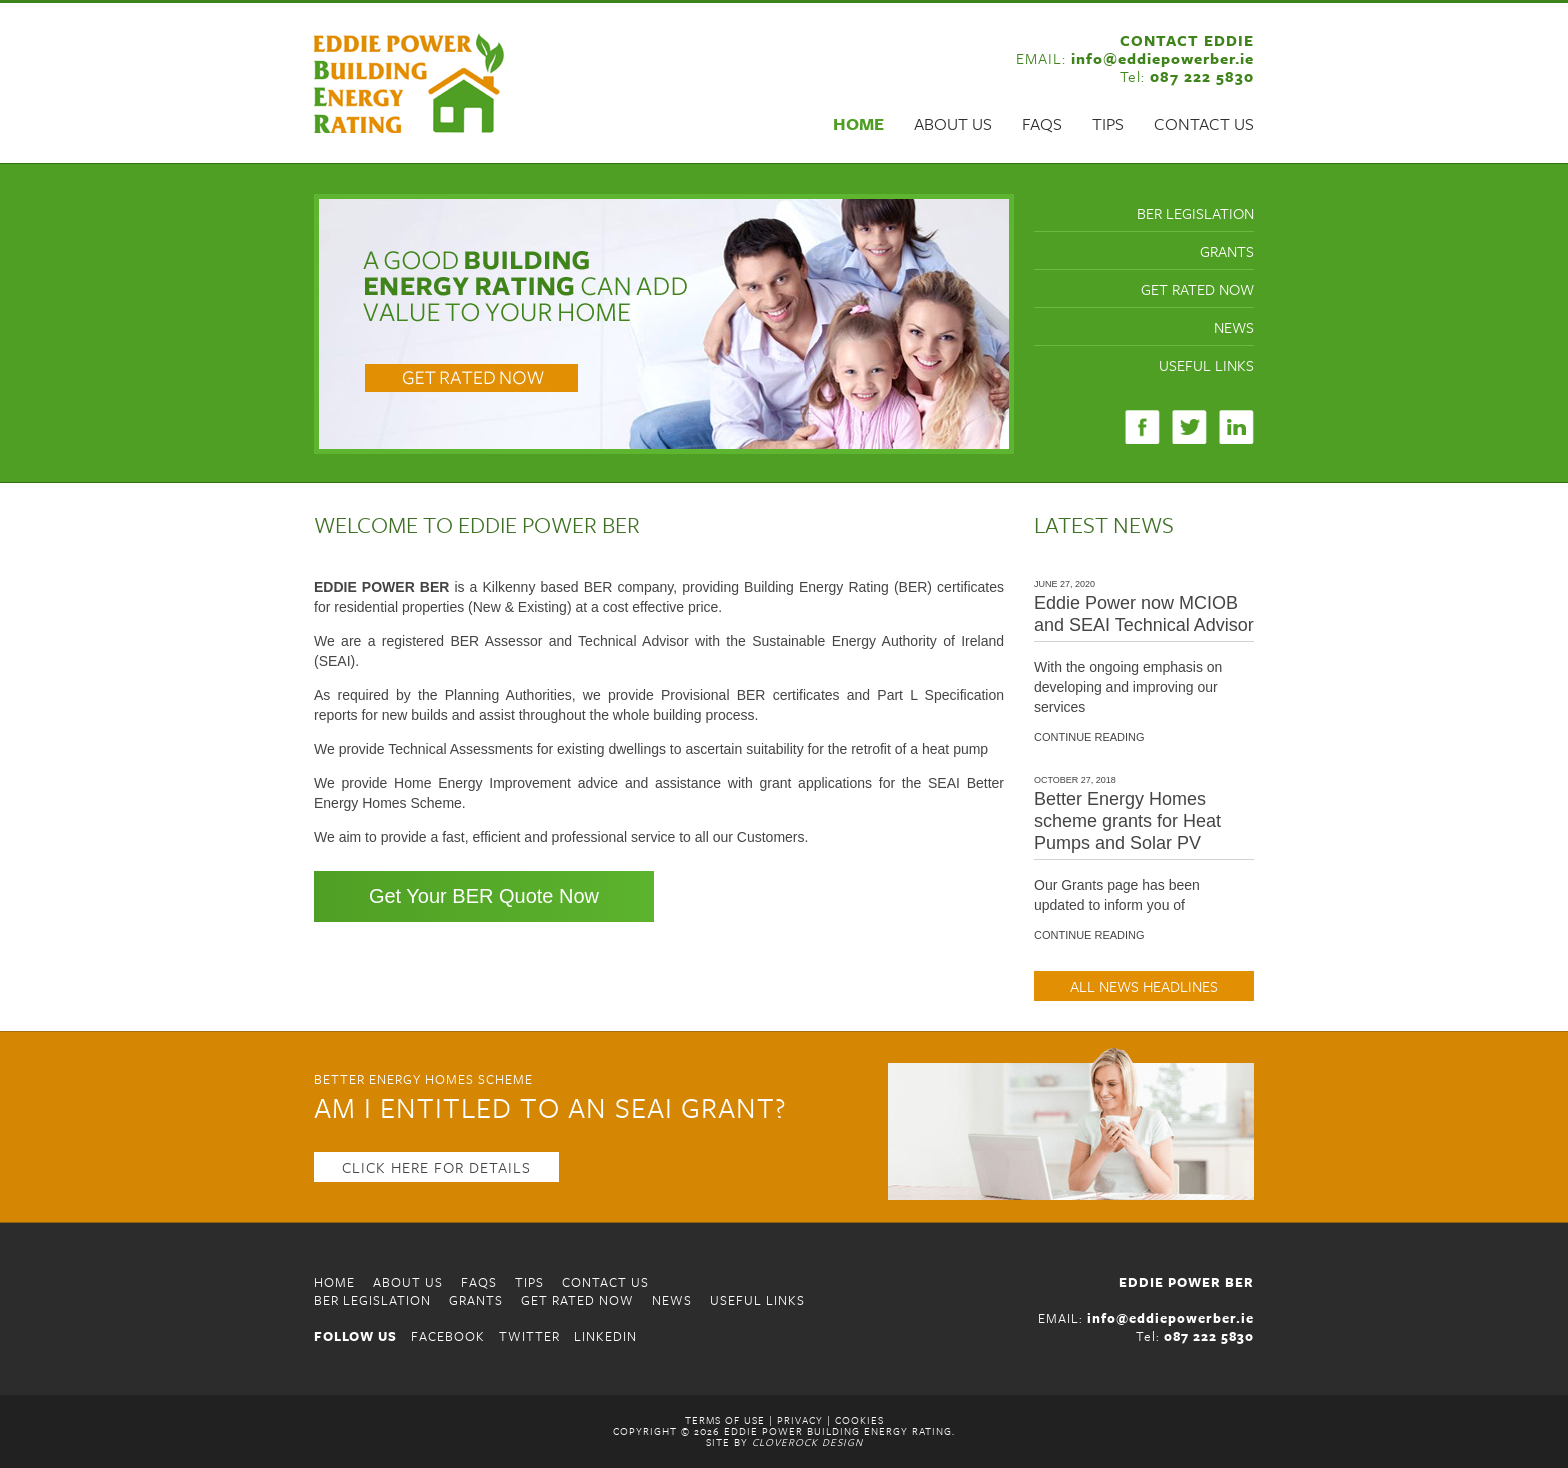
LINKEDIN (605, 1336)
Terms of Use (725, 1420)
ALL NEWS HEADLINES (1144, 986)
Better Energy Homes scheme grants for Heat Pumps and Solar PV (1127, 821)
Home (858, 124)
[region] (664, 324)
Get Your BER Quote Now (484, 896)
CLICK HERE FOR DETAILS (436, 1167)
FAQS (1042, 124)
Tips (1108, 124)
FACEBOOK (448, 1336)
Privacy (800, 1420)
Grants (1227, 251)
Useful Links (1206, 365)
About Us (953, 124)
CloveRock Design (807, 1442)
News (1234, 327)
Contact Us (1204, 124)
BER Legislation (1195, 213)
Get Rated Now (1197, 289)
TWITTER (529, 1336)
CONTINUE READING (1089, 737)
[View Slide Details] (664, 324)
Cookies (859, 1420)
